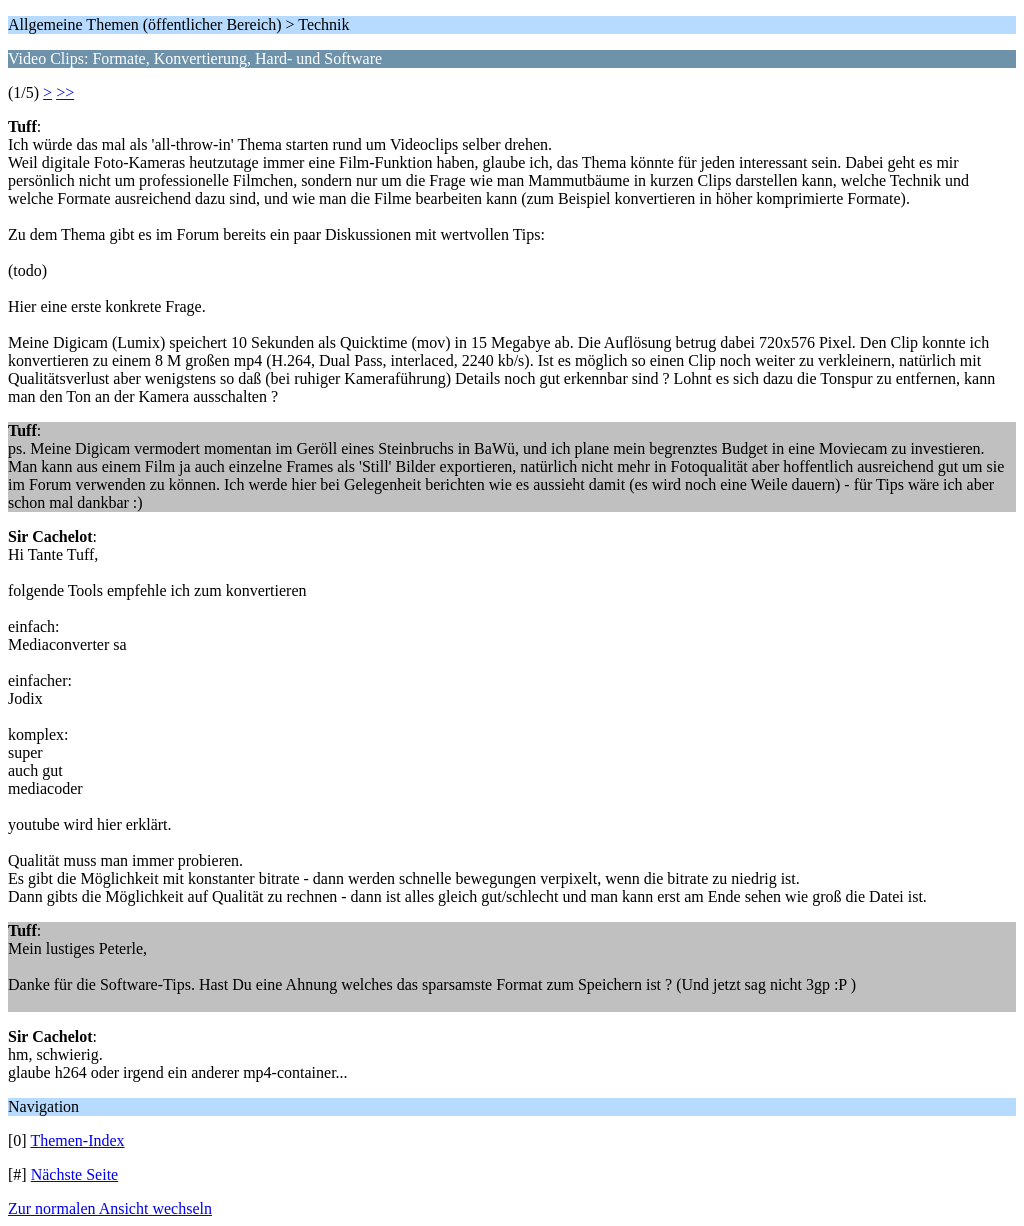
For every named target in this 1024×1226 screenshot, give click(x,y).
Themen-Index (77, 1140)
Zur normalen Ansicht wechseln (110, 1208)
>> (65, 92)
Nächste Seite (75, 1174)
